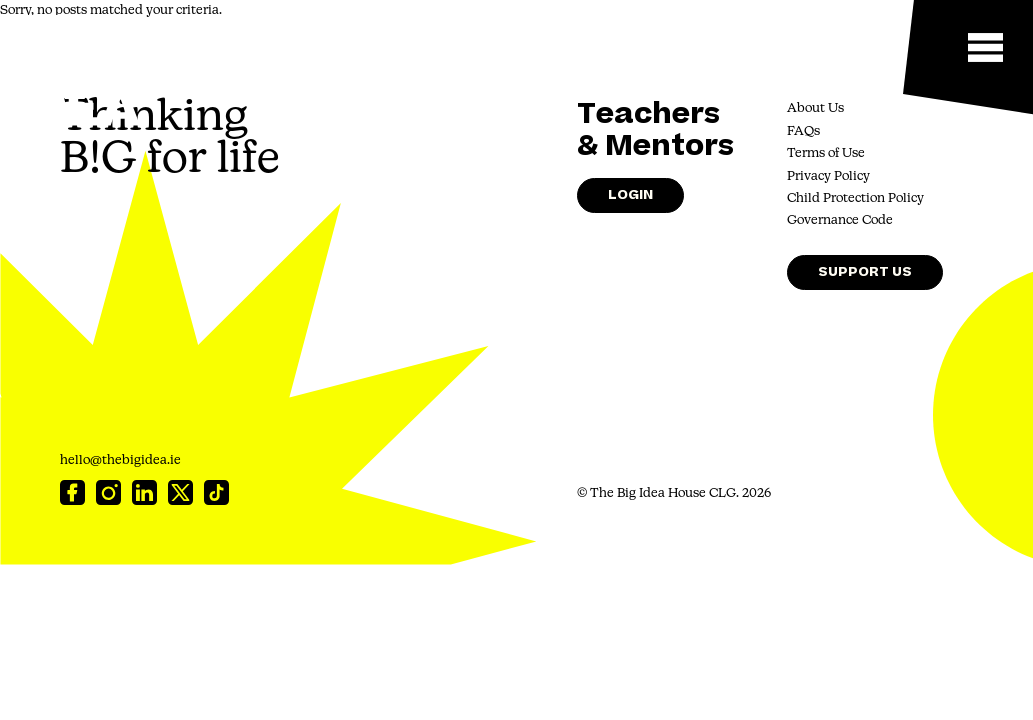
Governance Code (840, 220)
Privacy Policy (828, 176)
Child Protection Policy (855, 198)
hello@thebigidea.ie (120, 460)
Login (630, 194)
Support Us (865, 271)
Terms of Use (826, 153)
